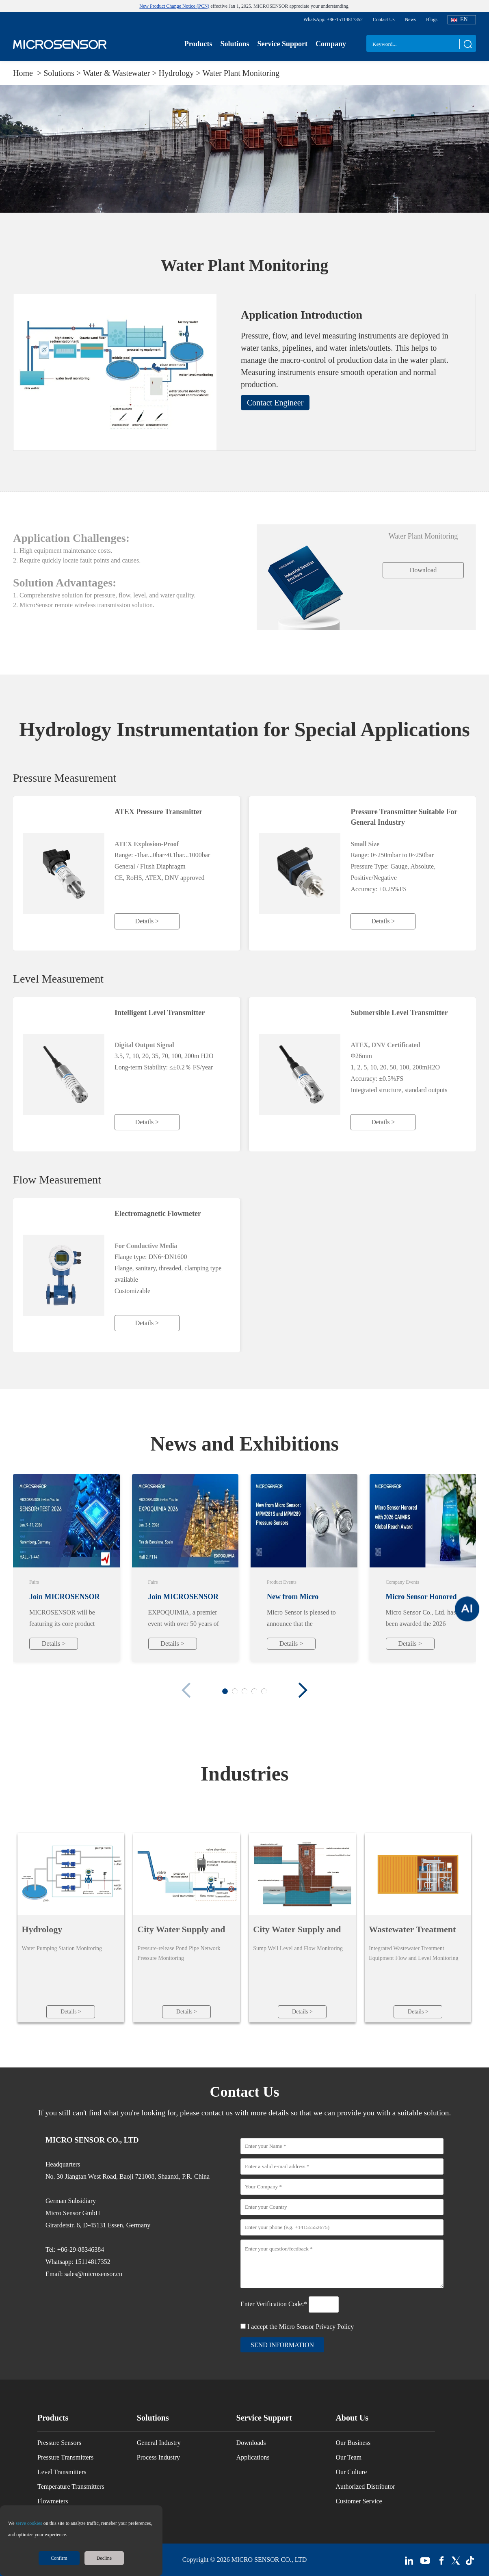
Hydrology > (181, 73)
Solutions (234, 44)
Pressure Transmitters (65, 2457)
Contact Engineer (275, 402)
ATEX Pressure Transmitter (158, 812)
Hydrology (42, 1929)
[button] (302, 1690)
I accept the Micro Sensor (300, 2326)
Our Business (352, 2442)
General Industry (159, 2442)
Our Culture (351, 2471)
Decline (104, 2558)
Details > (147, 921)
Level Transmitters (61, 2471)
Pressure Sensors (59, 2442)
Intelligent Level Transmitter (160, 1013)
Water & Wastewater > (121, 73)
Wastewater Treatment (412, 1929)
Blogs (431, 19)
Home (24, 73)
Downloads (251, 2442)
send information (282, 2344)
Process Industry (158, 2457)
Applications (253, 2457)
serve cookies (29, 2523)
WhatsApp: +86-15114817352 (333, 19)
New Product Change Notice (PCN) (174, 6)
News (410, 19)
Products (198, 44)
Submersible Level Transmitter (399, 1013)
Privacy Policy (335, 2326)
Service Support (282, 44)
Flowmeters (52, 2501)
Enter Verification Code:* (274, 2303)
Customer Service (358, 2501)
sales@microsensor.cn (93, 2273)
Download (423, 570)
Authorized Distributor (365, 2486)
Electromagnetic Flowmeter (158, 1213)
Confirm (59, 2558)
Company (331, 44)
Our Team (348, 2457)
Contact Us (384, 19)
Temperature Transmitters (70, 2486)
